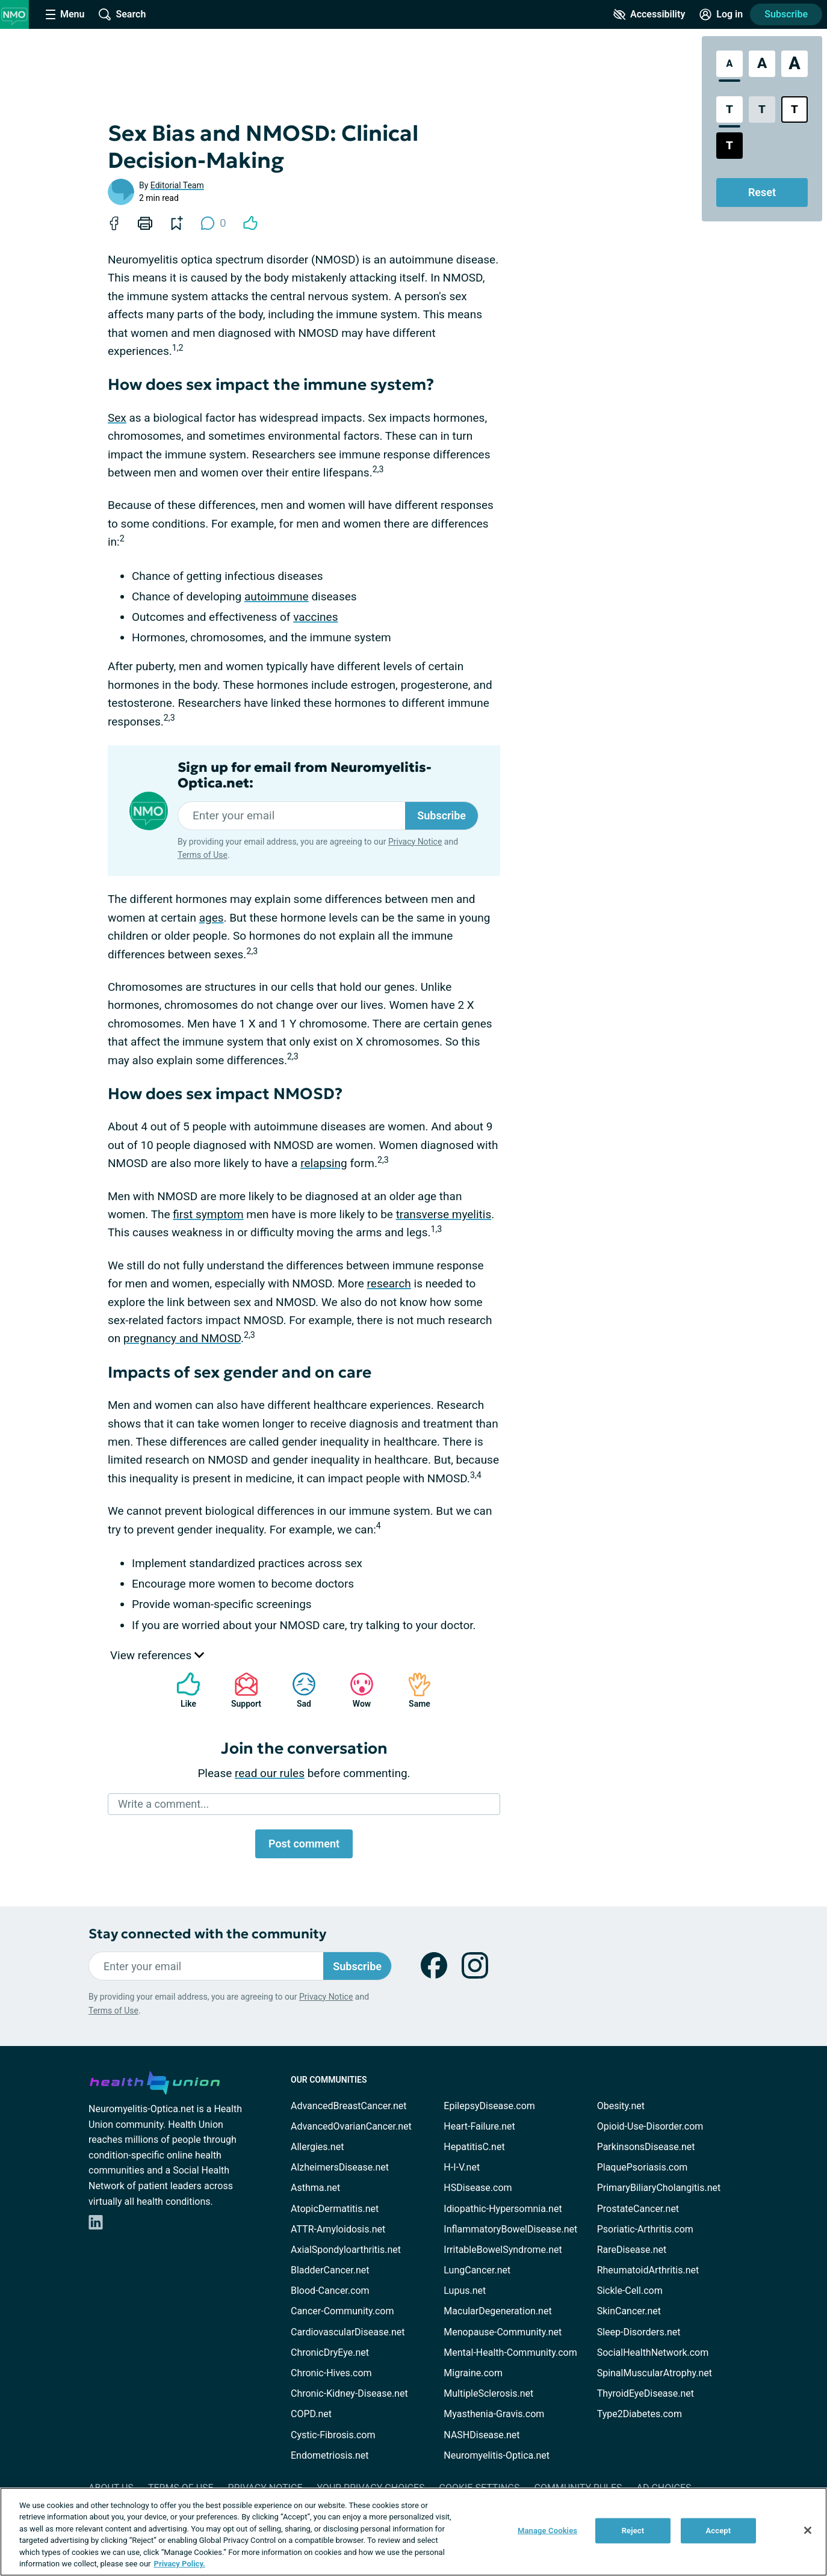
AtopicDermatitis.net (335, 2208)
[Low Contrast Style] (762, 109)
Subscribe (786, 14)
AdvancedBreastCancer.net (348, 2106)
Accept (718, 2530)
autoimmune (276, 596)
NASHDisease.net (481, 2435)
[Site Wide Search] (122, 14)
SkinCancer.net (629, 2311)
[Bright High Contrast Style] (794, 109)
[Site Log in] (721, 14)
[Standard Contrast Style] (729, 109)
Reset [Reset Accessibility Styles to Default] (762, 192)
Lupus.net (465, 2290)
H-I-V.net (462, 2167)
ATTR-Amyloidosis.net (338, 2229)
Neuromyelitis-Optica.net (497, 2455)
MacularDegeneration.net (497, 2311)
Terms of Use (203, 855)
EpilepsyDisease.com (489, 2106)
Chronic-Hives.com (331, 2373)
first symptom (208, 1214)
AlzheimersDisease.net (340, 2167)
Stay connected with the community (207, 1934)
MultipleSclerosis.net (488, 2393)
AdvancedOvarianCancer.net (351, 2126)
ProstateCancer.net (638, 2208)
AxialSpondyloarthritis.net (346, 2249)
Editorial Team (177, 185)
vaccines (315, 617)
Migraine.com (473, 2373)
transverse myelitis (444, 1214)
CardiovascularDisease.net (347, 2332)
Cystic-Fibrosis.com (333, 2435)
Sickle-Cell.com (630, 2290)
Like (182, 1690)
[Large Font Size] (762, 64)
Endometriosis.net (329, 2455)
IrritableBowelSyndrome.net (503, 2249)
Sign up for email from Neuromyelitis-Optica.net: (305, 775)
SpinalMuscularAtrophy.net (654, 2373)
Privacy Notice (415, 841)
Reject (633, 2530)
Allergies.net (317, 2146)
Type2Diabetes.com (639, 2414)
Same (413, 1690)
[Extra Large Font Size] (794, 64)
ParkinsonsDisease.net (646, 2146)
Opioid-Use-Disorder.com (650, 2126)
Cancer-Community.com (342, 2311)
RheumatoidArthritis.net (648, 2270)
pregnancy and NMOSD (182, 1338)
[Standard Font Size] (729, 64)
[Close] (807, 2530)
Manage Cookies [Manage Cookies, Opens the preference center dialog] (547, 2530)
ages (211, 918)
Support (241, 1690)
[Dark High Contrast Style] (729, 145)
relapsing (323, 1163)
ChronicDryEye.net (330, 2352)
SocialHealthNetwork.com (653, 2352)
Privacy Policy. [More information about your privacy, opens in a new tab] (179, 2563)
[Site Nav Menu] (65, 14)
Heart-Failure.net (479, 2126)
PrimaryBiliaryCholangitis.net (659, 2187)
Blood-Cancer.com (330, 2290)
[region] (413, 2532)
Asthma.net (315, 2187)
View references (157, 1655)
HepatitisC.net (474, 2146)
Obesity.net (621, 2106)
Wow (356, 1690)
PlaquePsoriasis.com (642, 2167)
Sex (117, 418)
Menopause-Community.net (503, 2332)
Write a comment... (163, 1804)
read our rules (270, 1773)
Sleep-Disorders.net (639, 2332)
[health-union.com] (154, 2081)
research (389, 1283)
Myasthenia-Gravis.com (494, 2414)
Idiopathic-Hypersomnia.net (503, 2208)
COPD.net (311, 2414)
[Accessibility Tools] (649, 14)
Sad (298, 1690)
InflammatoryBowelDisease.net (510, 2229)
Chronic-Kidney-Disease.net (349, 2393)
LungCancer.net (477, 2270)
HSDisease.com (478, 2187)
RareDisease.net (632, 2249)
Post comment (303, 1843)
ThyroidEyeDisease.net (645, 2393)
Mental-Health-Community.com (510, 2352)
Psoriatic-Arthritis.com (645, 2229)
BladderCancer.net (330, 2270)
